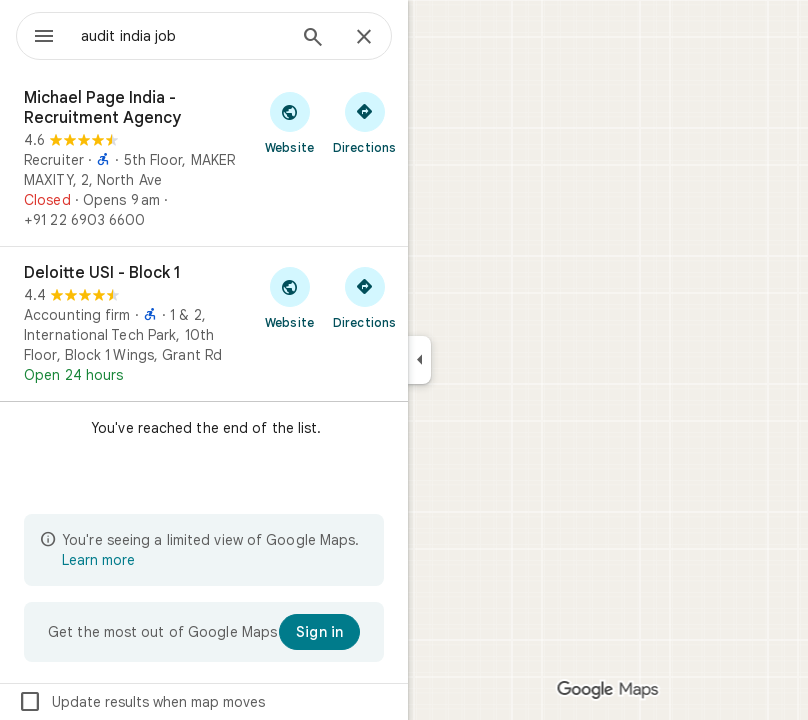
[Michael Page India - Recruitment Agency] (204, 159)
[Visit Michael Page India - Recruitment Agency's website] (289, 122)
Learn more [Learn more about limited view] (98, 560)
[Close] (364, 38)
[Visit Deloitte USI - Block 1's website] (289, 297)
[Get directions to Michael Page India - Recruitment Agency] (364, 122)
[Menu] (44, 38)
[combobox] (183, 36)
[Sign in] (319, 632)
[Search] (313, 39)
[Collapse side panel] (419, 360)
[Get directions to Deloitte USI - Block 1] (364, 297)
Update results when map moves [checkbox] (141, 702)
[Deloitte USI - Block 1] (204, 324)
